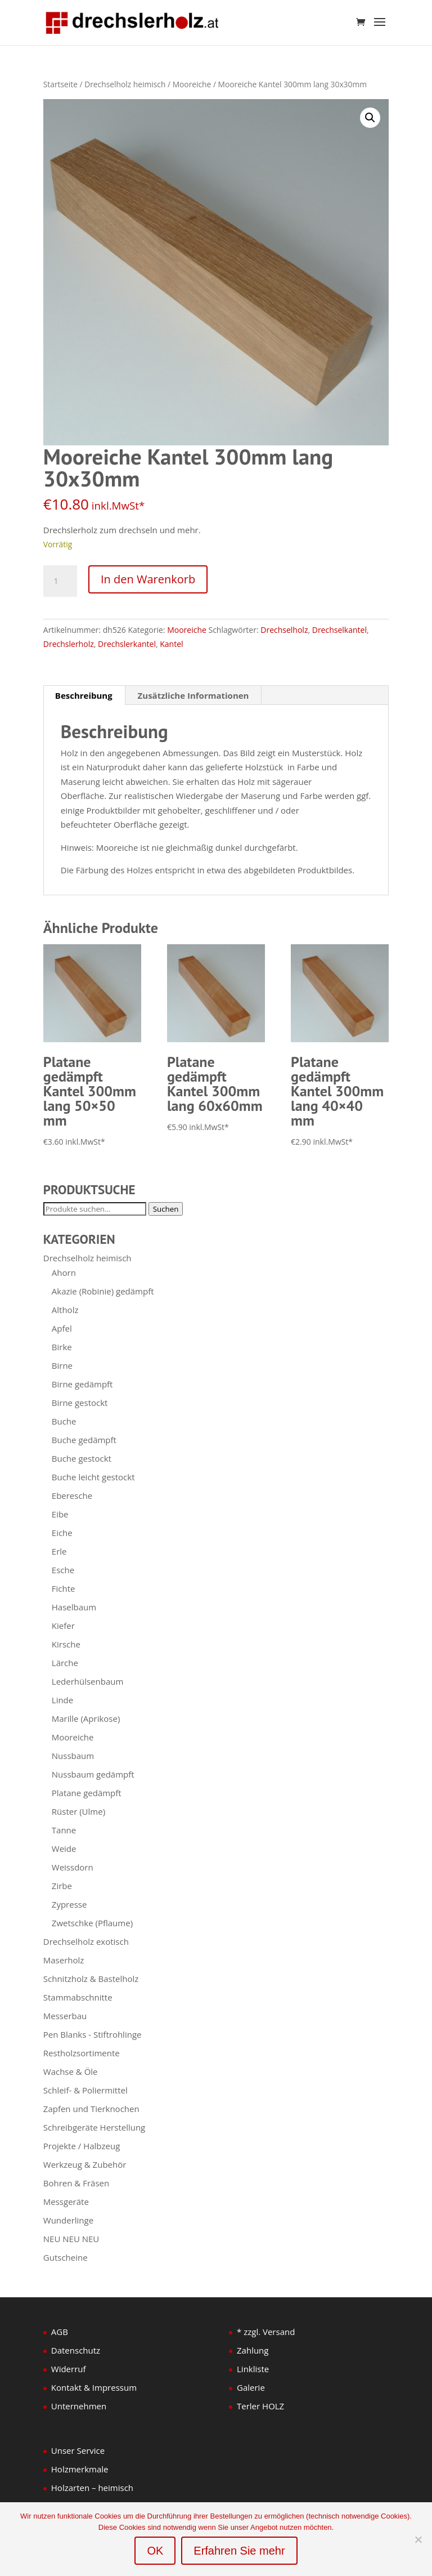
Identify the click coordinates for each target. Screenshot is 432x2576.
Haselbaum (74, 1607)
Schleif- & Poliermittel (85, 2090)
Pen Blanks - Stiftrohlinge (92, 2034)
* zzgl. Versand (266, 2331)
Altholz (65, 1309)
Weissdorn (72, 1867)
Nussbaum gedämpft (93, 1774)
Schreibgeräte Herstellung (94, 2127)
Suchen (166, 1209)
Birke (62, 1346)
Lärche (65, 1662)
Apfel (62, 1328)
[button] (370, 118)
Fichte (63, 1588)
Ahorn (64, 1272)
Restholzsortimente (81, 2053)
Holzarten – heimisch (92, 2487)
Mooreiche (192, 84)
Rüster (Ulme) (78, 1811)
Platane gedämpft (87, 1792)
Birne (62, 1365)
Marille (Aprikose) (86, 1718)
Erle (59, 1551)
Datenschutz (75, 2350)
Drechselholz (284, 629)
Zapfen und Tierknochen (91, 2108)
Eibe (60, 1514)
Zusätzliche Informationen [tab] (193, 695)
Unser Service (78, 2450)
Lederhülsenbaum (88, 1681)
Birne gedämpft (82, 1384)
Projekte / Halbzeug (81, 2145)
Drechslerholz (68, 644)
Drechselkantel (339, 629)
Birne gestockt (80, 1402)
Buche (64, 1421)
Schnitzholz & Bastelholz (91, 1978)
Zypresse (69, 1904)
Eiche (62, 1532)
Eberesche (72, 1495)
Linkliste (253, 2368)
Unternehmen (78, 2406)
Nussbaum (73, 1755)
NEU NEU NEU (71, 2238)
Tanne (64, 1830)
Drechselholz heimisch (124, 84)
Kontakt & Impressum (94, 2387)
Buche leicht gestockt (93, 1477)
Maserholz (63, 1960)
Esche (63, 1569)
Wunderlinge (68, 2220)
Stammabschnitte (77, 1997)
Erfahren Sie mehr (239, 2550)
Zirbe (62, 1885)
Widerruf (68, 2368)
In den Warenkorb (148, 579)
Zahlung (252, 2350)
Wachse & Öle (70, 2071)
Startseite (60, 84)
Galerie (251, 2387)
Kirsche (66, 1644)
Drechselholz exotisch (86, 1941)
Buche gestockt (81, 1458)
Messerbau (65, 2015)
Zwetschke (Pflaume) (92, 1922)
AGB (59, 2331)
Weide (64, 1848)
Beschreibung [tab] (83, 695)
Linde (62, 1700)
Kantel (171, 644)
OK (155, 2550)
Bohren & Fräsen (76, 2183)
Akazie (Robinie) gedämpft (103, 1291)
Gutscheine (65, 2257)
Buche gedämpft (84, 1439)
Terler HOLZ (260, 2406)
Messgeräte (66, 2201)
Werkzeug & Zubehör (85, 2164)
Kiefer (63, 1625)
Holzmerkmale (80, 2469)
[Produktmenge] (60, 581)
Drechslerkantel (127, 644)
